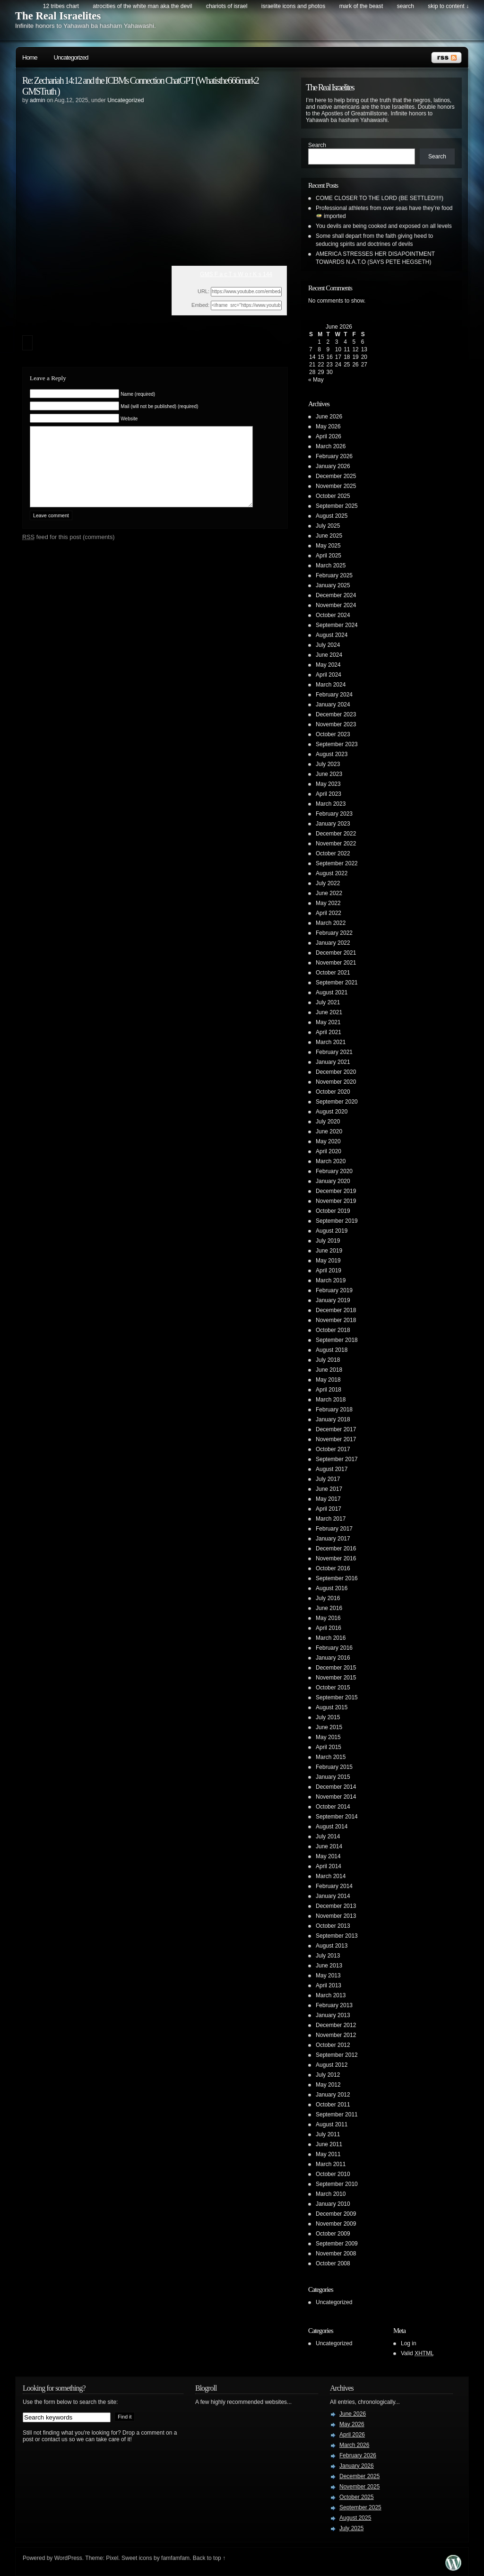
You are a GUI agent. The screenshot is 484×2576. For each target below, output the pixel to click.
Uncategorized (71, 57)
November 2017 (336, 1439)
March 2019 (331, 1280)
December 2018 (336, 1310)
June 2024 (329, 655)
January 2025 (333, 585)
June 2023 (329, 774)
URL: (203, 291)
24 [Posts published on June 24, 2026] (338, 364)
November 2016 (336, 1558)
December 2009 (336, 2213)
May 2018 (328, 1379)
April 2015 (328, 1747)
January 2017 (333, 1538)
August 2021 (331, 992)
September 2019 (337, 1221)
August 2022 (331, 873)
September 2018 (337, 1340)
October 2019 (333, 1211)
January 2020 (333, 1181)
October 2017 (333, 1449)
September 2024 (337, 625)
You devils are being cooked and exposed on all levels (384, 226)
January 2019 (333, 1300)
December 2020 (336, 1072)
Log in (408, 2343)
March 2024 (331, 684)
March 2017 (331, 1518)
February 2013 (334, 2005)
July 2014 (328, 1836)
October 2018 (333, 1330)
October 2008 (333, 2263)
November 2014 (336, 1796)
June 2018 (329, 1369)
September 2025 (337, 506)
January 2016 (333, 1657)
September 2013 (337, 1935)
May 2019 (328, 1260)
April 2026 (328, 436)
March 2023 (331, 804)
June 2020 (329, 1131)
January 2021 (333, 1062)
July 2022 (328, 883)
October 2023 (333, 734)
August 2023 (331, 754)
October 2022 (333, 853)
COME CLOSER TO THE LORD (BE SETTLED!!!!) (379, 198)
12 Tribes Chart (61, 6)
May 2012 (328, 2084)
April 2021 (328, 1032)
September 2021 (337, 982)
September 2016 (337, 1578)
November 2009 (336, 2223)
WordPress (68, 2558)
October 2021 (333, 972)
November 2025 (336, 486)
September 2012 (337, 2055)
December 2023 (336, 714)
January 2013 (333, 2015)
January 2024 (333, 704)
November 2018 (336, 1320)
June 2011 (329, 2144)
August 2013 (331, 1945)
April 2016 (328, 1628)
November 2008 (336, 2253)
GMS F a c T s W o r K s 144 (236, 274)
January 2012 (333, 2094)
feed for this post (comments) (68, 551)
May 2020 (328, 1141)
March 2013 (331, 1995)
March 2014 (331, 1876)
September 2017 (337, 1459)
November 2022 (336, 843)
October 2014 (333, 1806)
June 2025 (329, 535)
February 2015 (334, 1767)
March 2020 (331, 1161)
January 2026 (333, 466)
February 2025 (334, 575)
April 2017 (328, 1509)
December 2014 (336, 1787)
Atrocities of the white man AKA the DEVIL (142, 6)
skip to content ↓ (448, 6)
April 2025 (328, 555)
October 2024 (333, 615)
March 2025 (331, 565)
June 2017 (329, 1489)
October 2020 (333, 1091)
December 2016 (336, 1548)
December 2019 (336, 1191)
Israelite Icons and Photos (293, 6)
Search (317, 145)
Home (29, 57)
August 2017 (331, 1469)
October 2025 (333, 496)
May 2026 (328, 426)
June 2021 (329, 1012)
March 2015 (331, 1757)
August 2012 (331, 2065)
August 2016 (331, 1588)
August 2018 (331, 1350)
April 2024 (328, 674)
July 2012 (328, 2074)
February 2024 (334, 694)
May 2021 (328, 1022)
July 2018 (328, 1360)
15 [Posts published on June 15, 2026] (321, 357)
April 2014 (328, 1866)
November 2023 (336, 724)
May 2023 (328, 784)
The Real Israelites (58, 16)
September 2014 (337, 1816)
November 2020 (336, 1082)
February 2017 (334, 1528)
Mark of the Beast (361, 6)
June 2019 (329, 1250)
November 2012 (336, 2035)
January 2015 (333, 1777)
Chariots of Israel (226, 6)
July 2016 (328, 1598)
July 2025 (328, 525)
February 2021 (334, 1052)
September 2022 (337, 863)
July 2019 (328, 1240)
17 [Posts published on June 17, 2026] (338, 357)
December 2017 (336, 1429)
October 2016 (333, 1568)
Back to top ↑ (209, 2558)
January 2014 (333, 1896)
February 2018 (334, 1409)
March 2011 (331, 2164)
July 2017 (328, 1479)
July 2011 (328, 2134)
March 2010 (331, 2194)
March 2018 (331, 1399)
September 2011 (337, 2114)
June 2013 (329, 1965)
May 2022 (328, 903)
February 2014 (334, 1886)
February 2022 (334, 933)
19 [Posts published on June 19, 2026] (355, 357)
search (405, 6)
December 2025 (336, 476)
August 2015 (331, 1707)
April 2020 (328, 1151)
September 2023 (337, 744)
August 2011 (331, 2124)
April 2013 (328, 1985)
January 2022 (333, 943)
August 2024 (331, 635)
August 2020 (331, 1111)
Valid (417, 2353)
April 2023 (328, 794)
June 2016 (329, 1608)
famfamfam (175, 2558)
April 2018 (328, 1389)
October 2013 (333, 1926)
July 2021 (328, 1002)
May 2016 (328, 1618)
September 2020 (337, 1101)
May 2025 (328, 545)
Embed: (200, 305)
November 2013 (336, 1916)
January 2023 (333, 823)
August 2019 (331, 1230)
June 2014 (329, 1846)
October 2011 (333, 2104)
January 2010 (333, 2204)
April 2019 (328, 1270)
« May (316, 379)
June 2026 (329, 416)
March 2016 (331, 1638)
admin (37, 100)
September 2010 (337, 2184)
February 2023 (334, 813)
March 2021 (331, 1042)
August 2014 (331, 1826)
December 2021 (336, 952)
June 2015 (329, 1727)
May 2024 (328, 664)
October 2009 (333, 2233)
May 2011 (328, 2154)
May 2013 (328, 1975)
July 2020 (328, 1121)
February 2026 (334, 456)
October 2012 (333, 2045)
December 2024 (336, 595)
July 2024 (328, 645)
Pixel (112, 2558)
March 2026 (331, 446)
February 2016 (334, 1648)
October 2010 (333, 2174)
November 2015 (336, 1677)
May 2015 (328, 1737)
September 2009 (337, 2243)
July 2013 (328, 1955)
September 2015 (337, 1697)
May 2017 (328, 1499)
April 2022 (328, 913)
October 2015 (333, 1687)
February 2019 (334, 1290)
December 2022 (336, 833)
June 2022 (329, 893)
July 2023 (328, 764)
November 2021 (336, 962)
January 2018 (333, 1419)
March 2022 (331, 923)
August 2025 (331, 516)
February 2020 (334, 1171)
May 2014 (328, 1856)
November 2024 (336, 605)
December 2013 (336, 1906)
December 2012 (336, 2025)
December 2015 (336, 1667)
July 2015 (328, 1717)
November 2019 (336, 1201)
